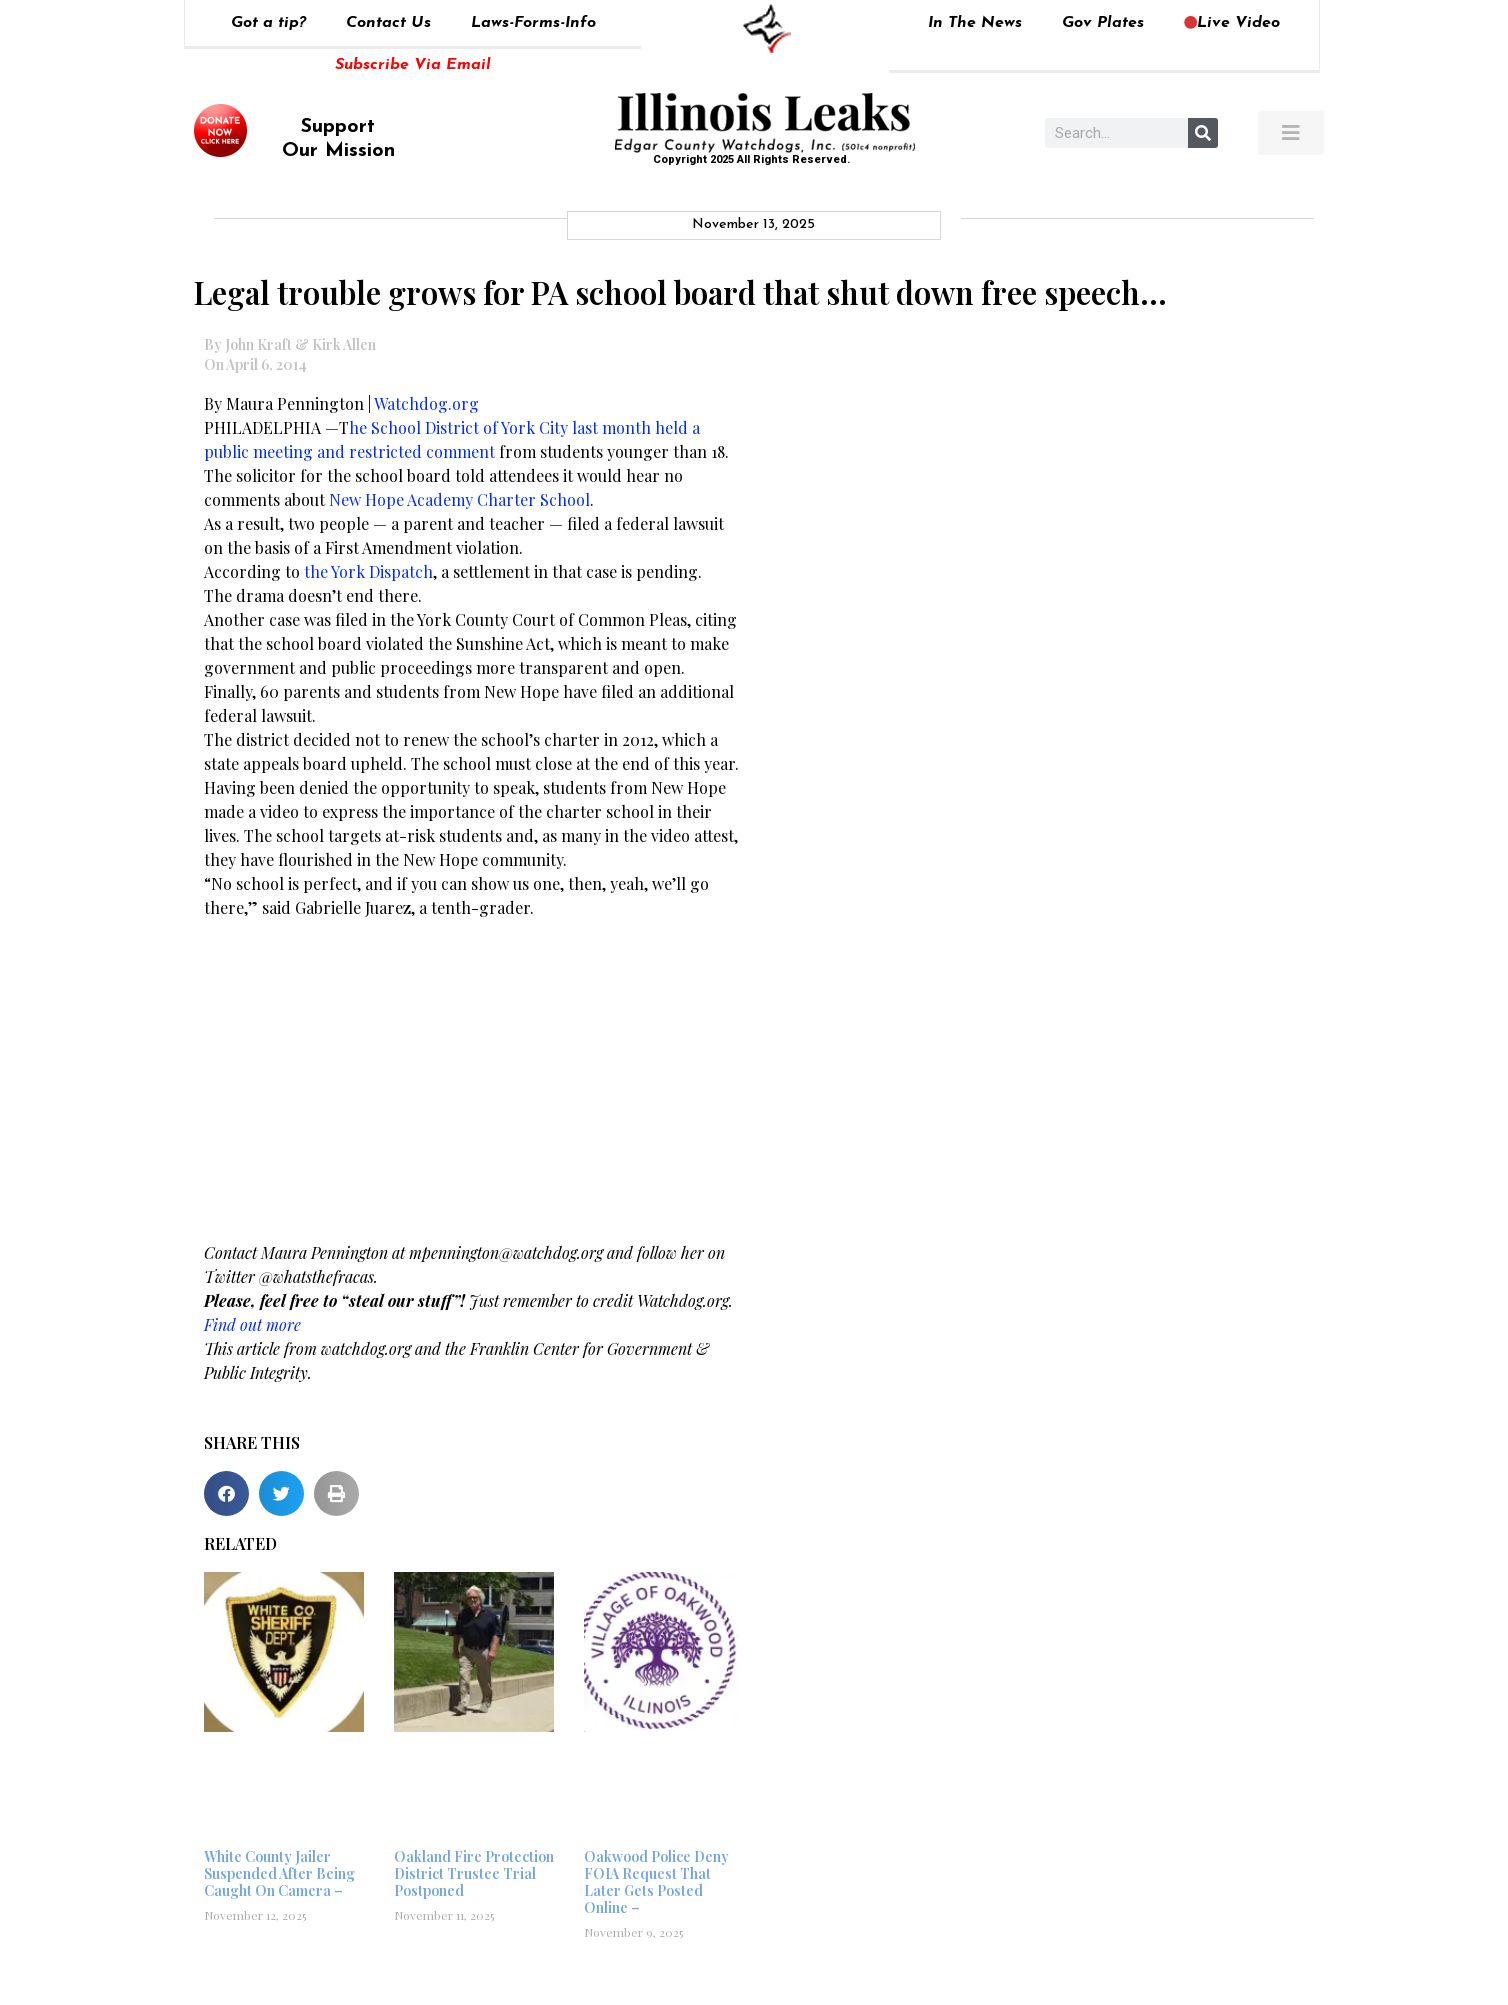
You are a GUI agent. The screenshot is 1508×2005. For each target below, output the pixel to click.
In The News (975, 23)
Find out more (252, 1324)
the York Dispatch (366, 571)
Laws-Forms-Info (533, 23)
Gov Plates (1103, 23)
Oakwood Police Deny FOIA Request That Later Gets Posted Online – (656, 1881)
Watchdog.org (426, 403)
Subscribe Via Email (413, 65)
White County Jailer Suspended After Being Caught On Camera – (279, 1873)
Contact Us (388, 23)
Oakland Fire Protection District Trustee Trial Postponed (474, 1873)
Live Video (1232, 23)
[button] (226, 1493)
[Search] (1203, 133)
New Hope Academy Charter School (459, 499)
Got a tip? (268, 23)
